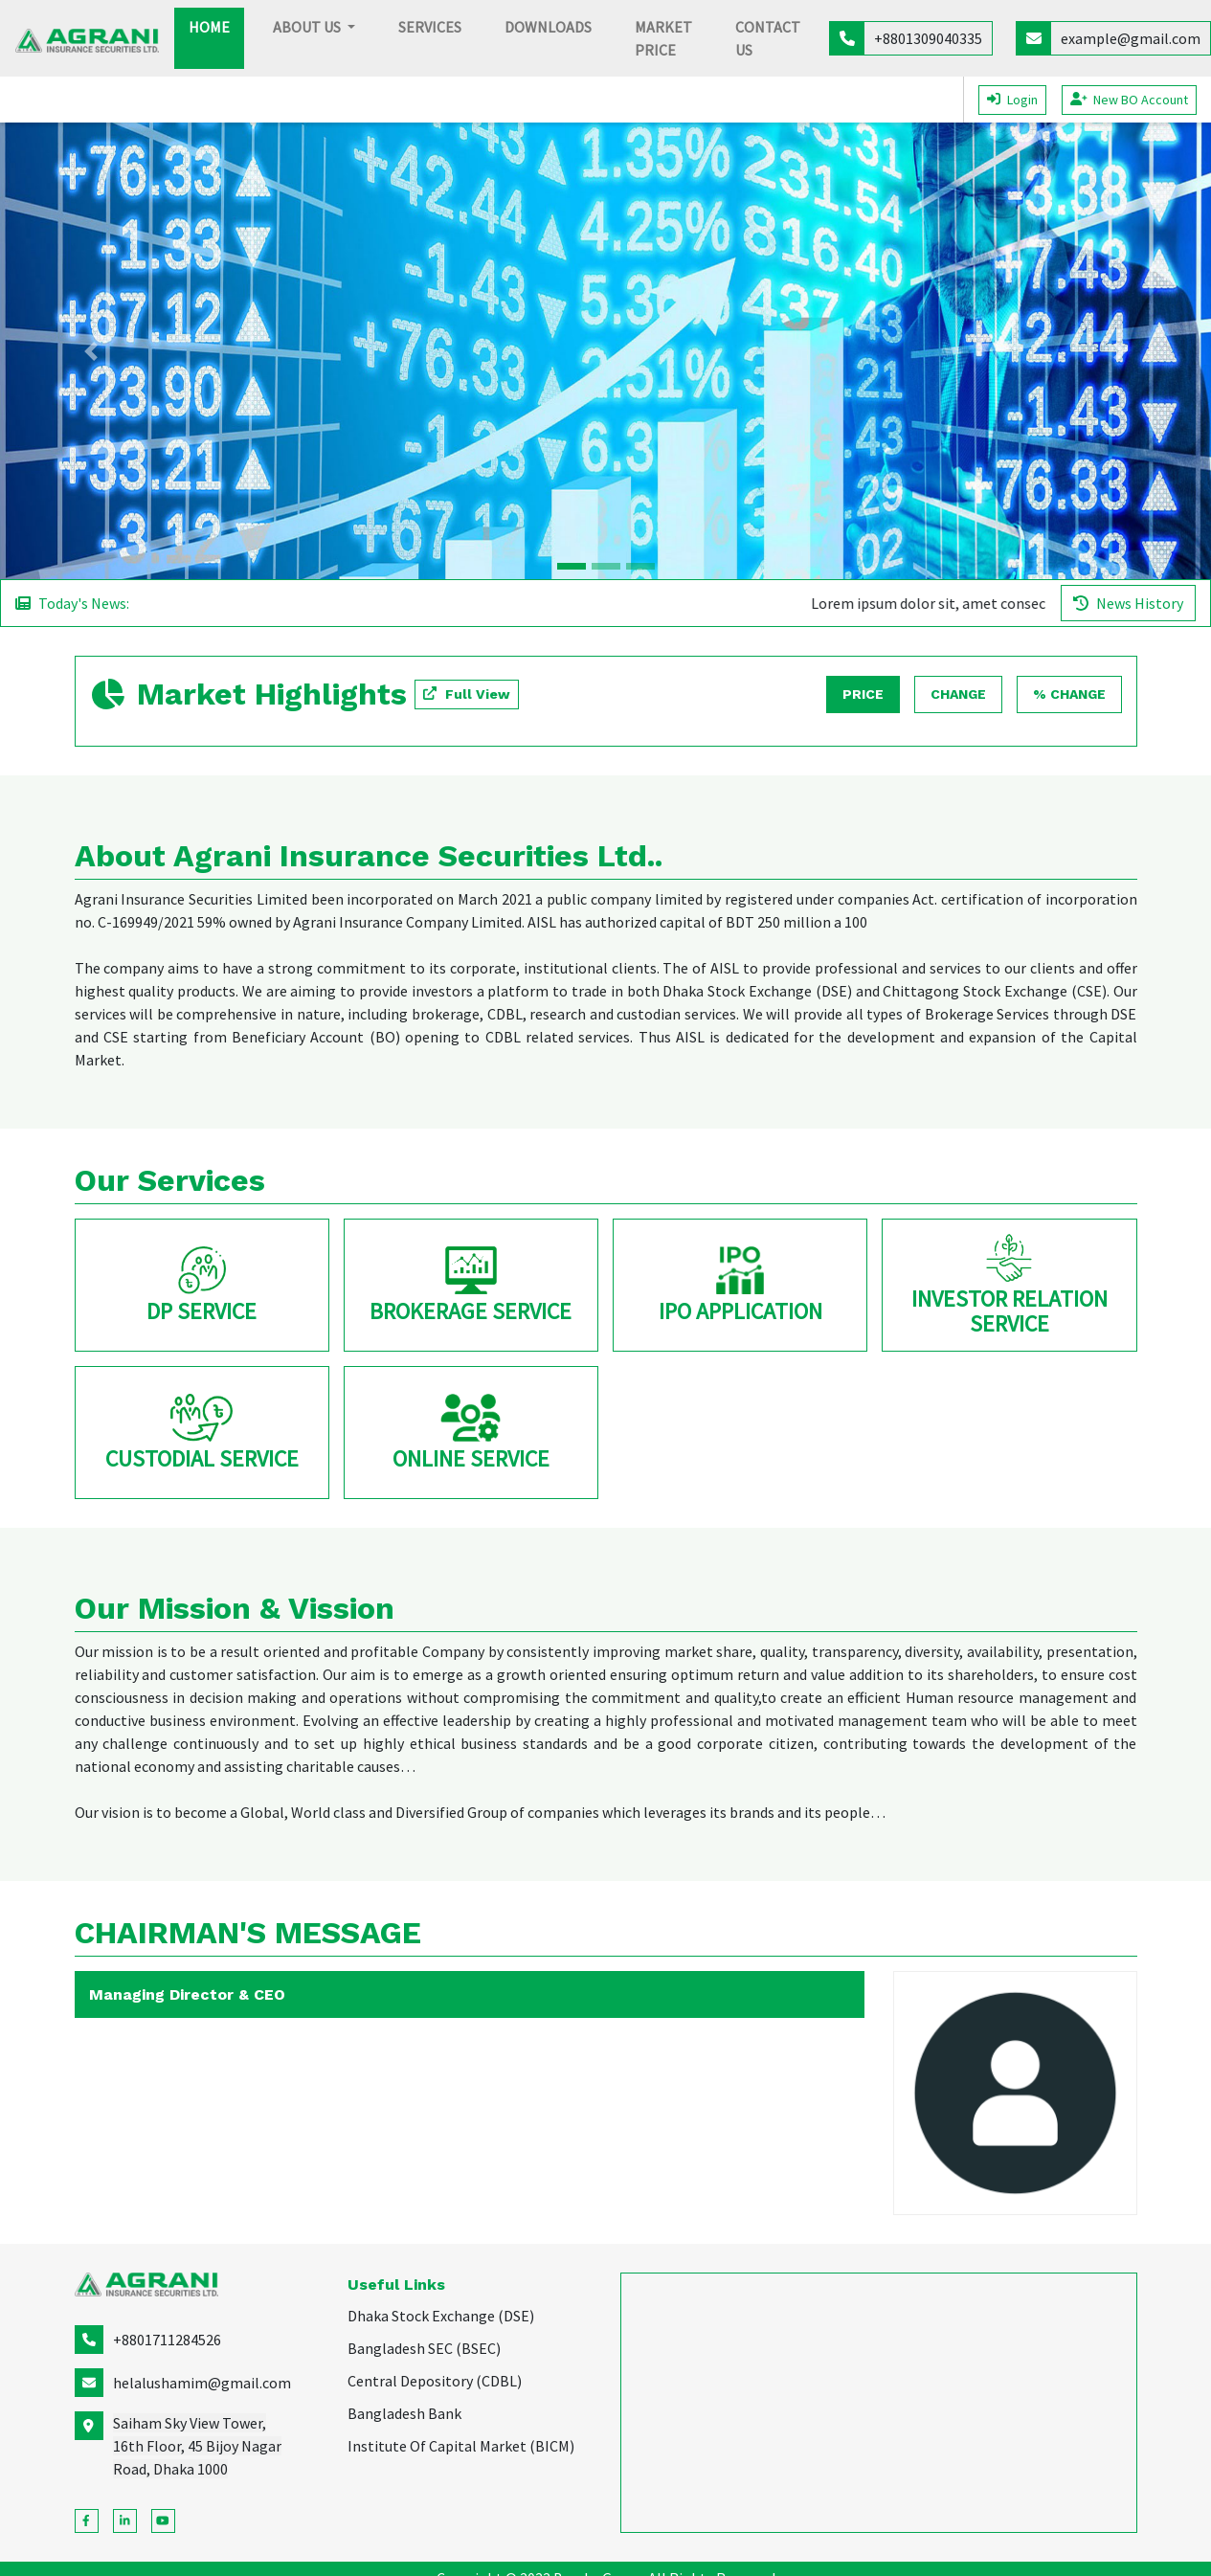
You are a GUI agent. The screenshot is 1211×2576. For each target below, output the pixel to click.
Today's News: (72, 603)
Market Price (663, 38)
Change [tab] (958, 694)
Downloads (548, 26)
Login (1012, 99)
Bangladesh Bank (404, 2413)
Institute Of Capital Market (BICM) (461, 2445)
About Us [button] (308, 26)
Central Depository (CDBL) (435, 2380)
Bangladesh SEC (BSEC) (424, 2348)
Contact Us (767, 38)
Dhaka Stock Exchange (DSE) (441, 2315)
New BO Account (1129, 99)
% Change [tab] (1069, 694)
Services (429, 26)
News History (1128, 603)
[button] (91, 351)
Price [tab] (863, 694)
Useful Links (396, 2284)
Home (216, 25)
